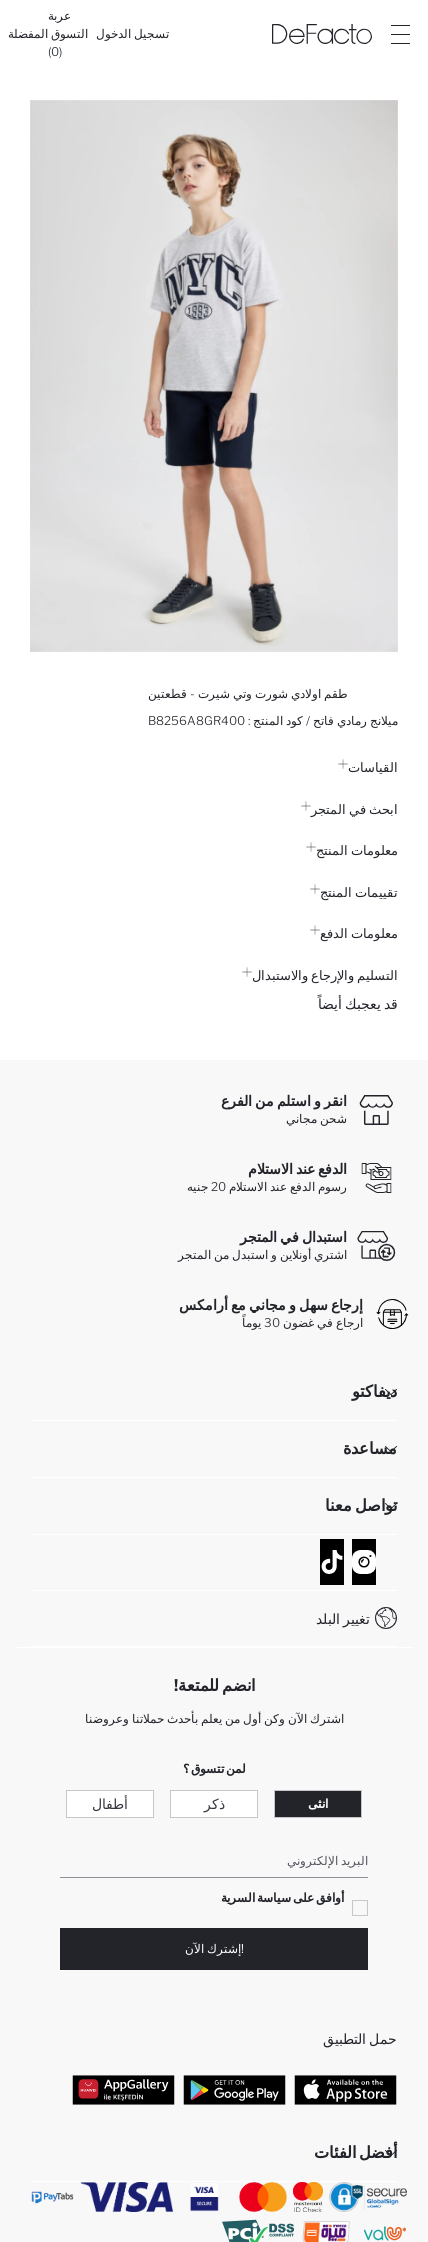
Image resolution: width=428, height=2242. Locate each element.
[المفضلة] (28, 34)
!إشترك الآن (214, 1948)
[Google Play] (234, 2090)
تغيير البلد (343, 1618)
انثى (318, 1803)
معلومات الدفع (354, 933)
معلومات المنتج (352, 850)
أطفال (110, 1803)
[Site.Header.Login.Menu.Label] (400, 34)
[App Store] (345, 2090)
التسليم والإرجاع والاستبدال (320, 975)
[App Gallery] (123, 2090)
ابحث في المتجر (349, 809)
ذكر (214, 1803)
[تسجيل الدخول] (132, 34)
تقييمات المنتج (354, 892)
